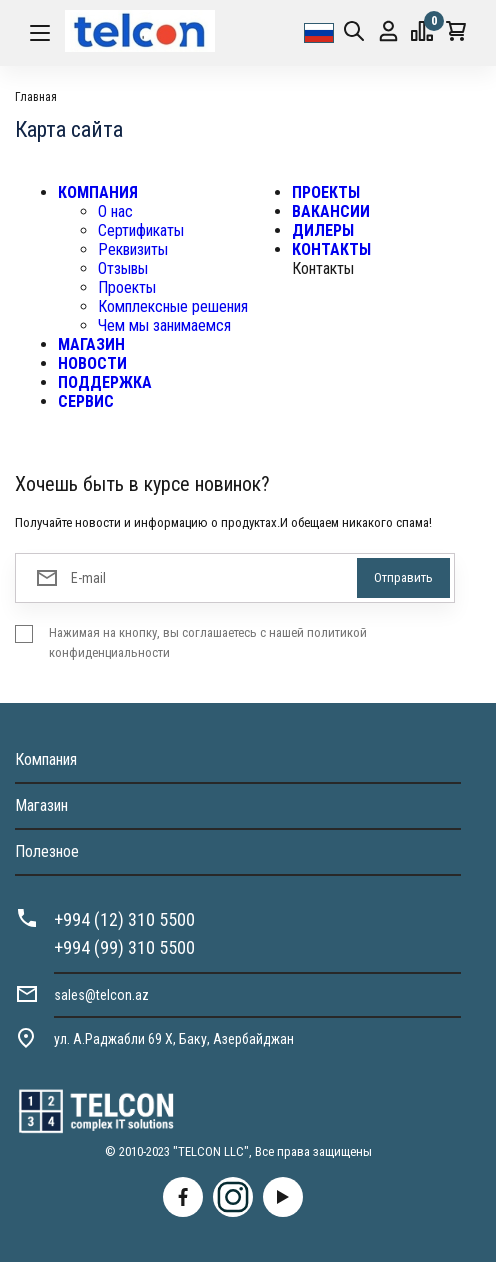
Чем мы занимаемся (164, 325)
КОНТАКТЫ (331, 249)
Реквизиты (133, 249)
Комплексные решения (173, 306)
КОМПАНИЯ (98, 192)
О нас (115, 211)
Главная (36, 97)
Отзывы (123, 268)
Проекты (127, 287)
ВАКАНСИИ (331, 211)
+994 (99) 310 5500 (124, 947)
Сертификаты (141, 230)
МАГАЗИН (91, 344)
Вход (388, 31)
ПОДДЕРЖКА (105, 382)
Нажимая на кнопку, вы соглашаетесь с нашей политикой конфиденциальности (208, 642)
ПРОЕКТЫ (326, 192)
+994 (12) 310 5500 (124, 919)
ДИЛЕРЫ (323, 230)
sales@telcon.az (101, 995)
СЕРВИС (86, 401)
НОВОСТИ (92, 363)
